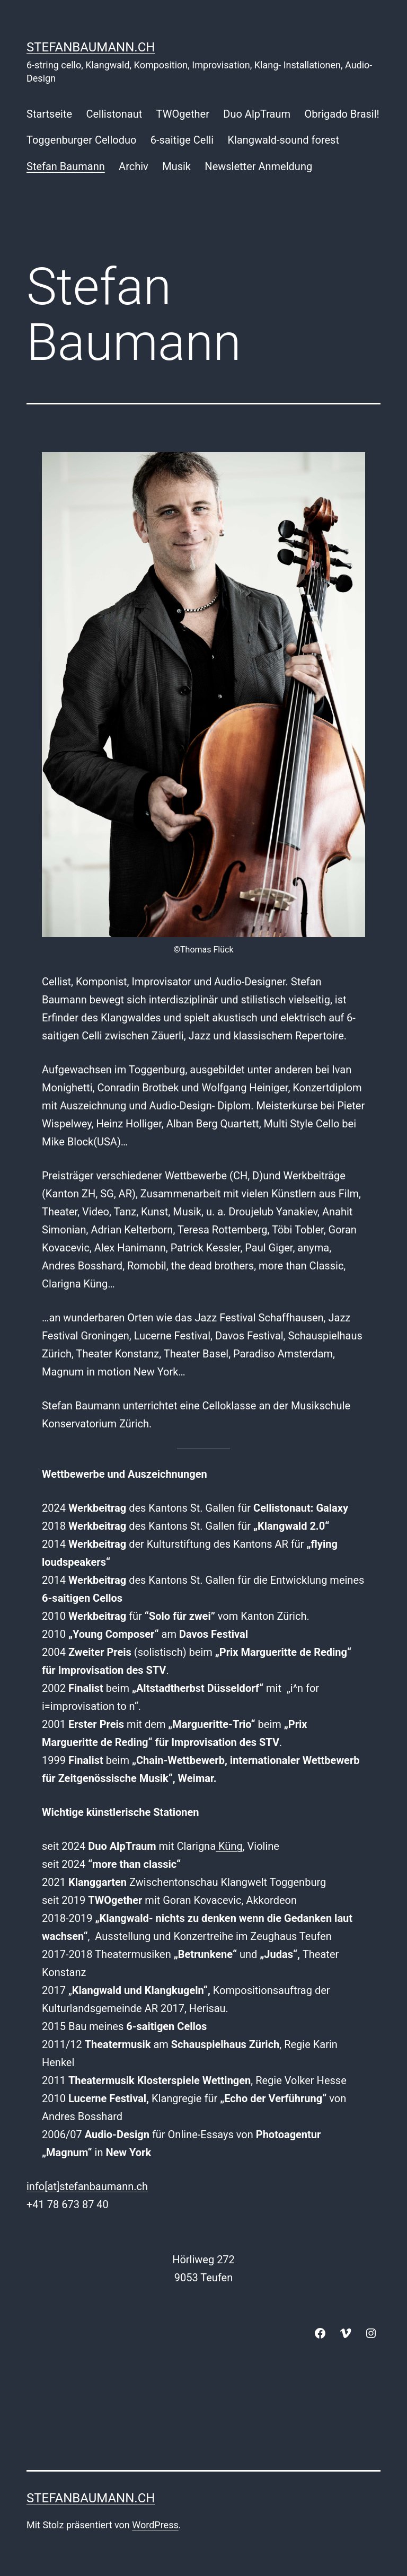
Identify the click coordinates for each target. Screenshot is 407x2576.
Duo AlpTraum (256, 114)
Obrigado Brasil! (341, 114)
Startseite (49, 114)
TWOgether (182, 114)
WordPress (155, 2524)
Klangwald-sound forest (283, 140)
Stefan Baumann (65, 166)
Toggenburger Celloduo (81, 140)
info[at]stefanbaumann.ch (87, 2186)
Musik (176, 166)
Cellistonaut (114, 114)
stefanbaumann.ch (90, 47)
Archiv (133, 166)
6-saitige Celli (182, 140)
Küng (229, 1846)
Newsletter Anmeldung (258, 166)
